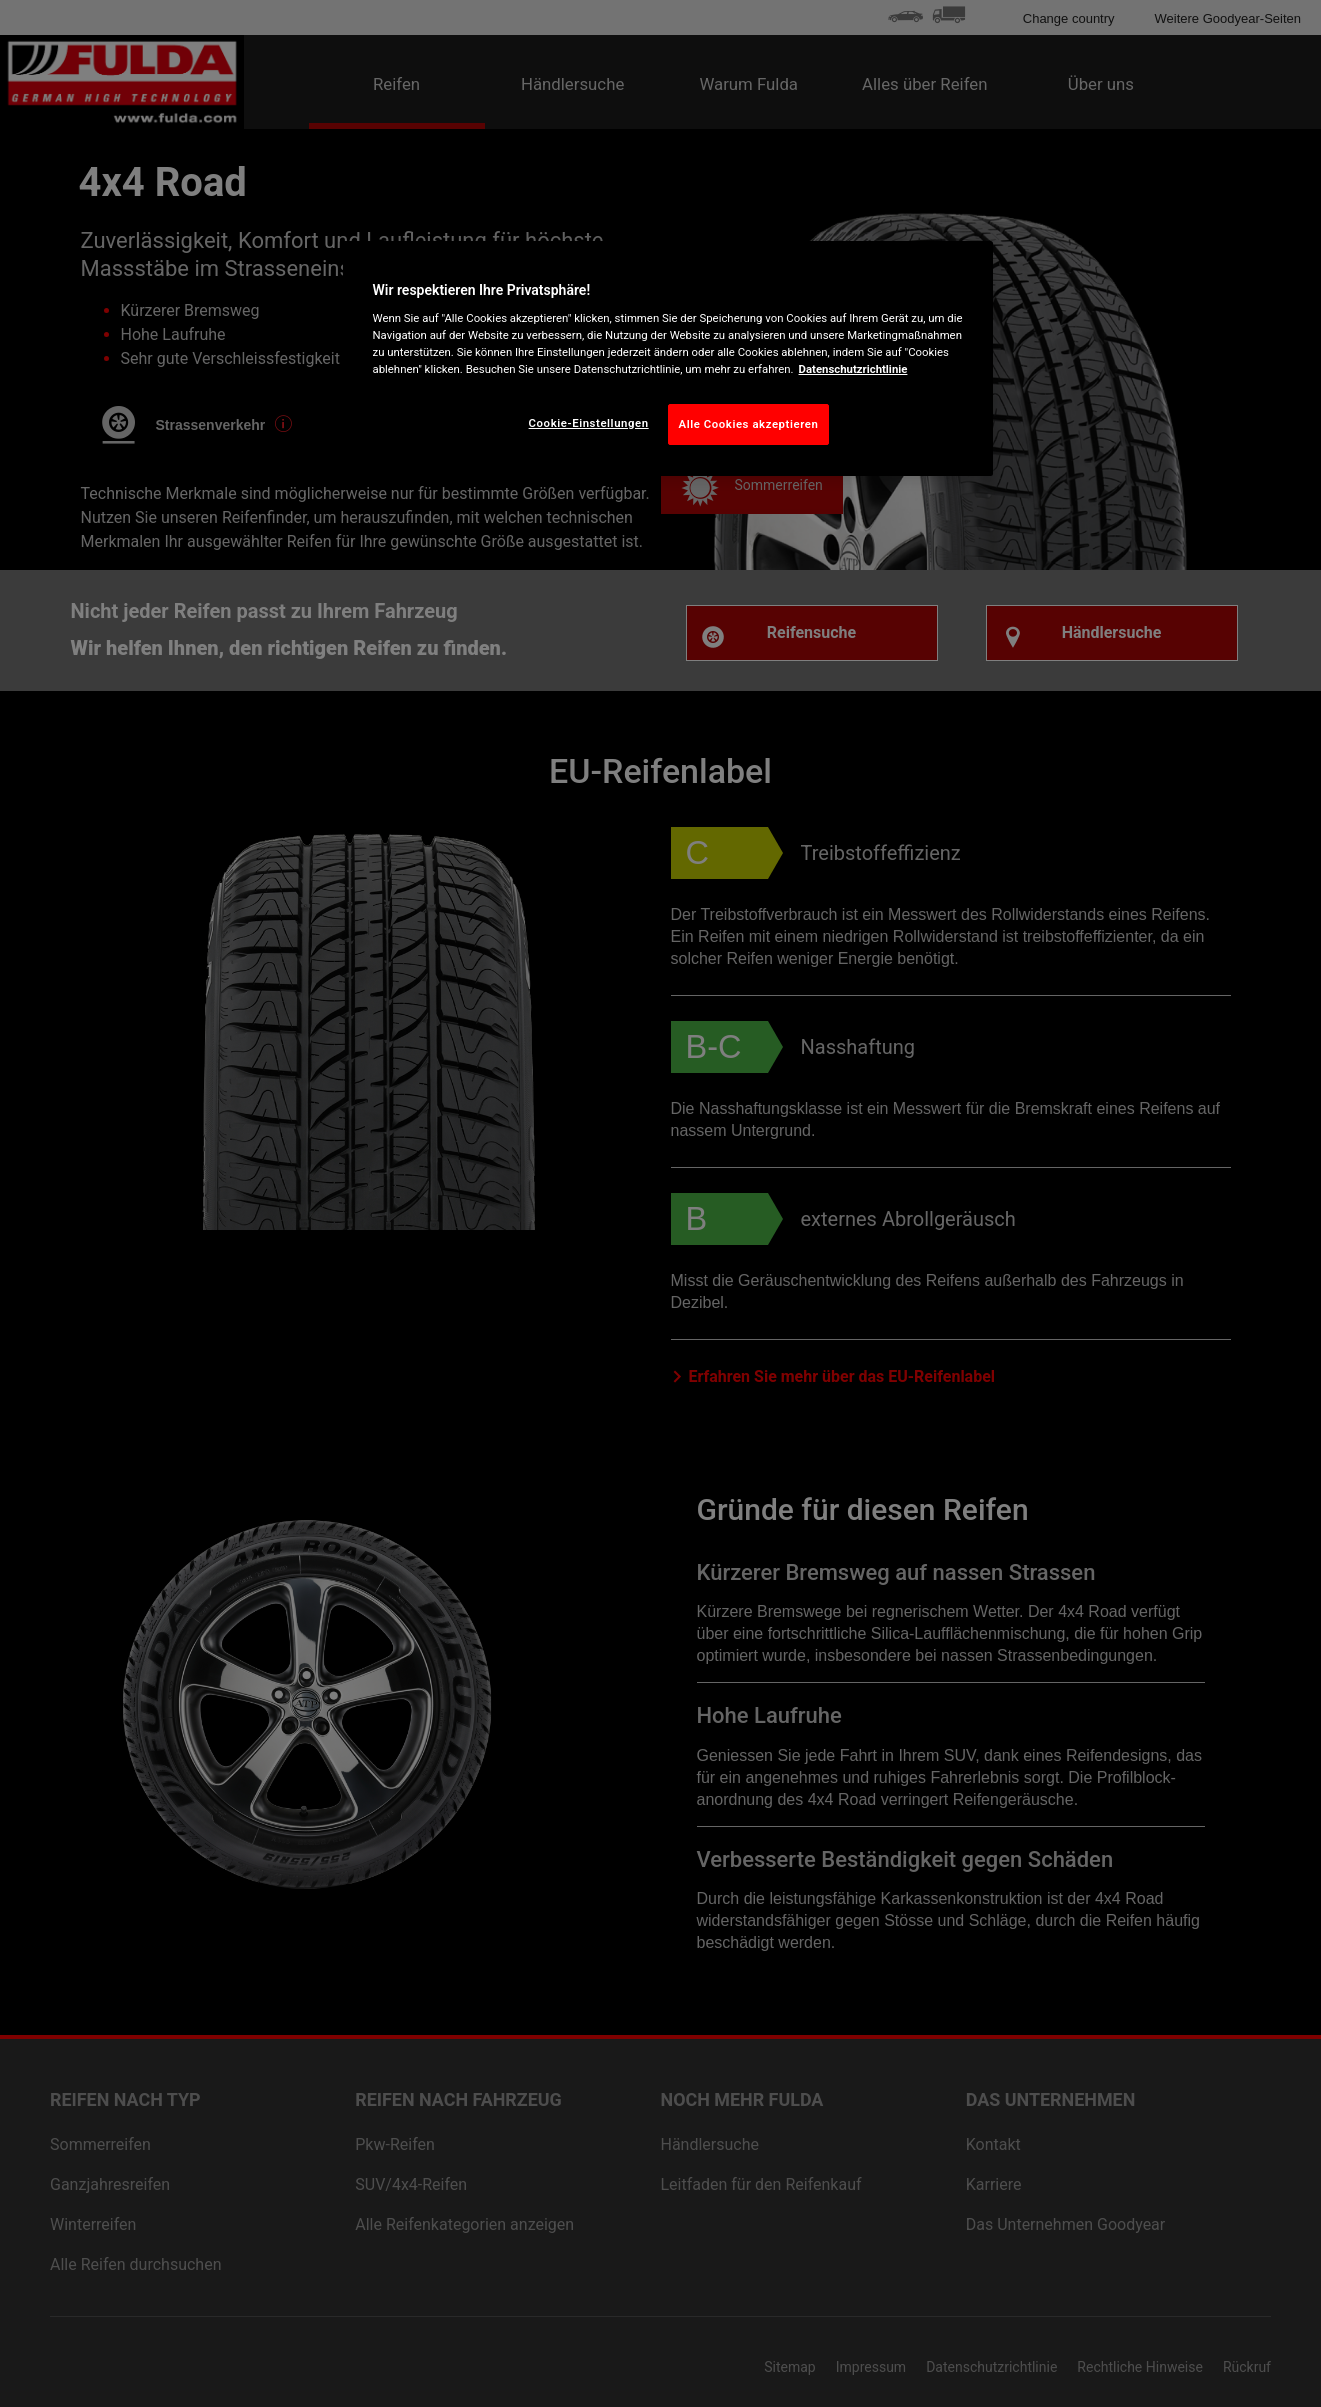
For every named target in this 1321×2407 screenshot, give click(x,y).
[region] (668, 359)
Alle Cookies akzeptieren (749, 424)
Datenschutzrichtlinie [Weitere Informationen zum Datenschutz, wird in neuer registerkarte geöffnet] (853, 369)
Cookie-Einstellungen (589, 423)
